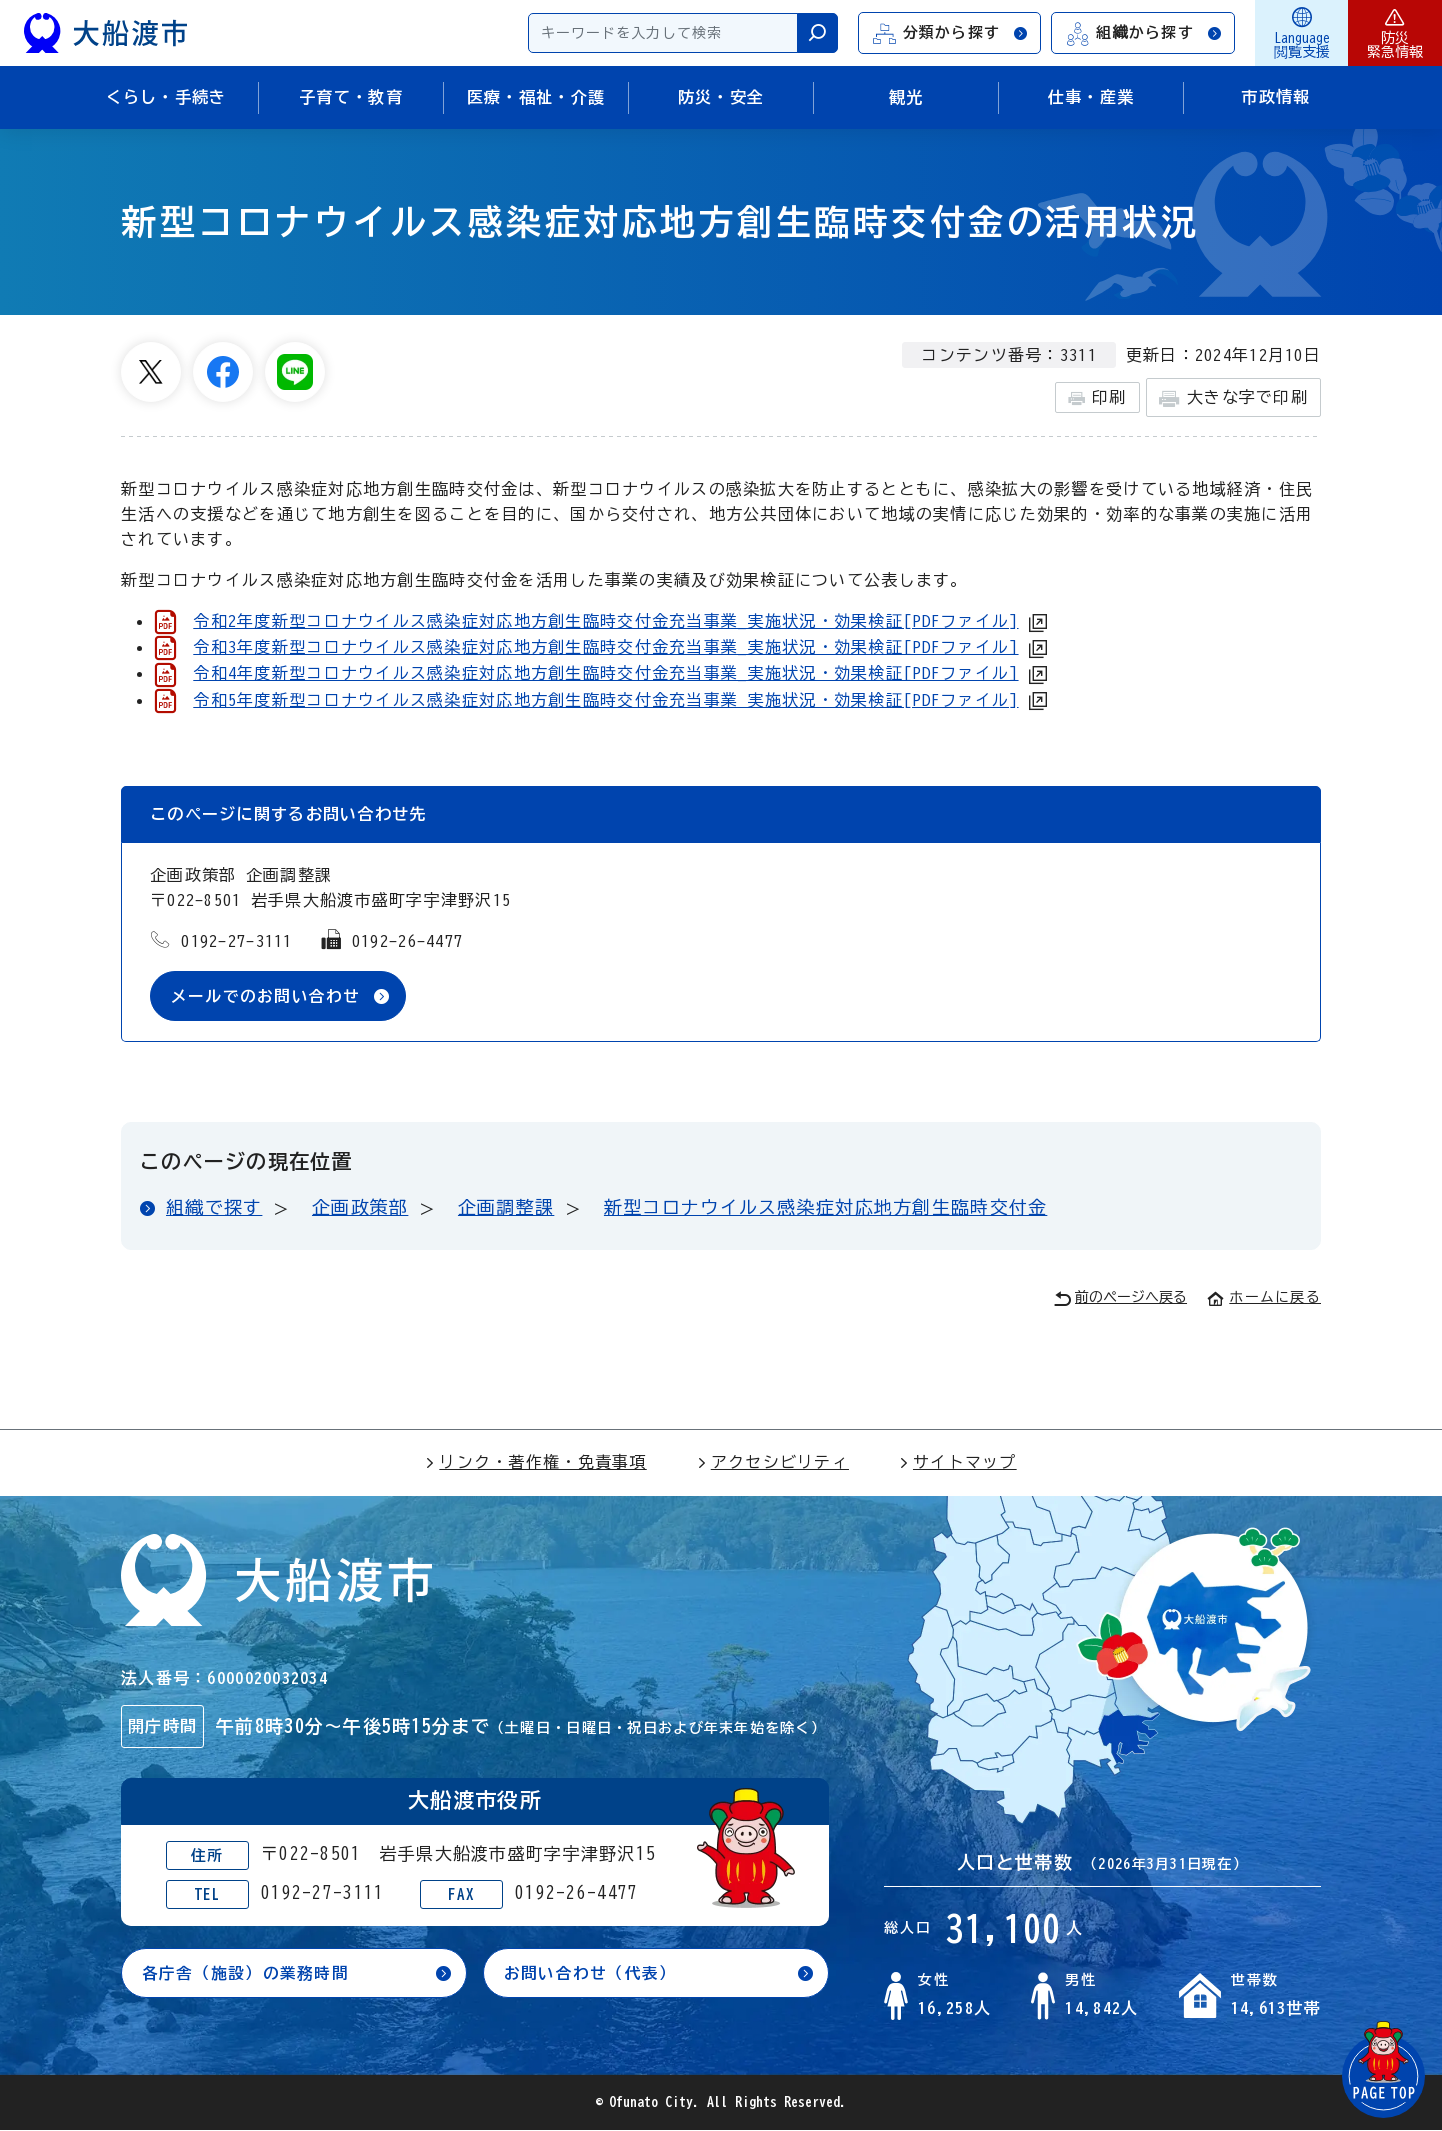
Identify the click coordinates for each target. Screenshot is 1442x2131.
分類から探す (951, 33)
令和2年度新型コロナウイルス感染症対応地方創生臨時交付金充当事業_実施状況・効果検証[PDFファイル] (605, 621)
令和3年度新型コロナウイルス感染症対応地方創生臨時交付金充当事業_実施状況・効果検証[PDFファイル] (605, 647)
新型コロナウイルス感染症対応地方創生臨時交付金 (825, 1208)
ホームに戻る (1264, 1298)
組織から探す (1144, 33)
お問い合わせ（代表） (590, 1973)
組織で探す (214, 1208)
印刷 (1097, 398)
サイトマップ (958, 1463)
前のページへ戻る (1120, 1299)
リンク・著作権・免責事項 (535, 1463)
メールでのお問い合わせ (266, 996)
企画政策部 (360, 1208)
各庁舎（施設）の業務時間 (245, 1973)
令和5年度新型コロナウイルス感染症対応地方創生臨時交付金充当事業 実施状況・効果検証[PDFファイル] (605, 700)
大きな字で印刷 (1233, 398)
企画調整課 (506, 1208)
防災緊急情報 (1395, 33)
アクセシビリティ (773, 1463)
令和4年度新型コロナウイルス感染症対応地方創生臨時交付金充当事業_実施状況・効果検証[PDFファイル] (605, 673)
